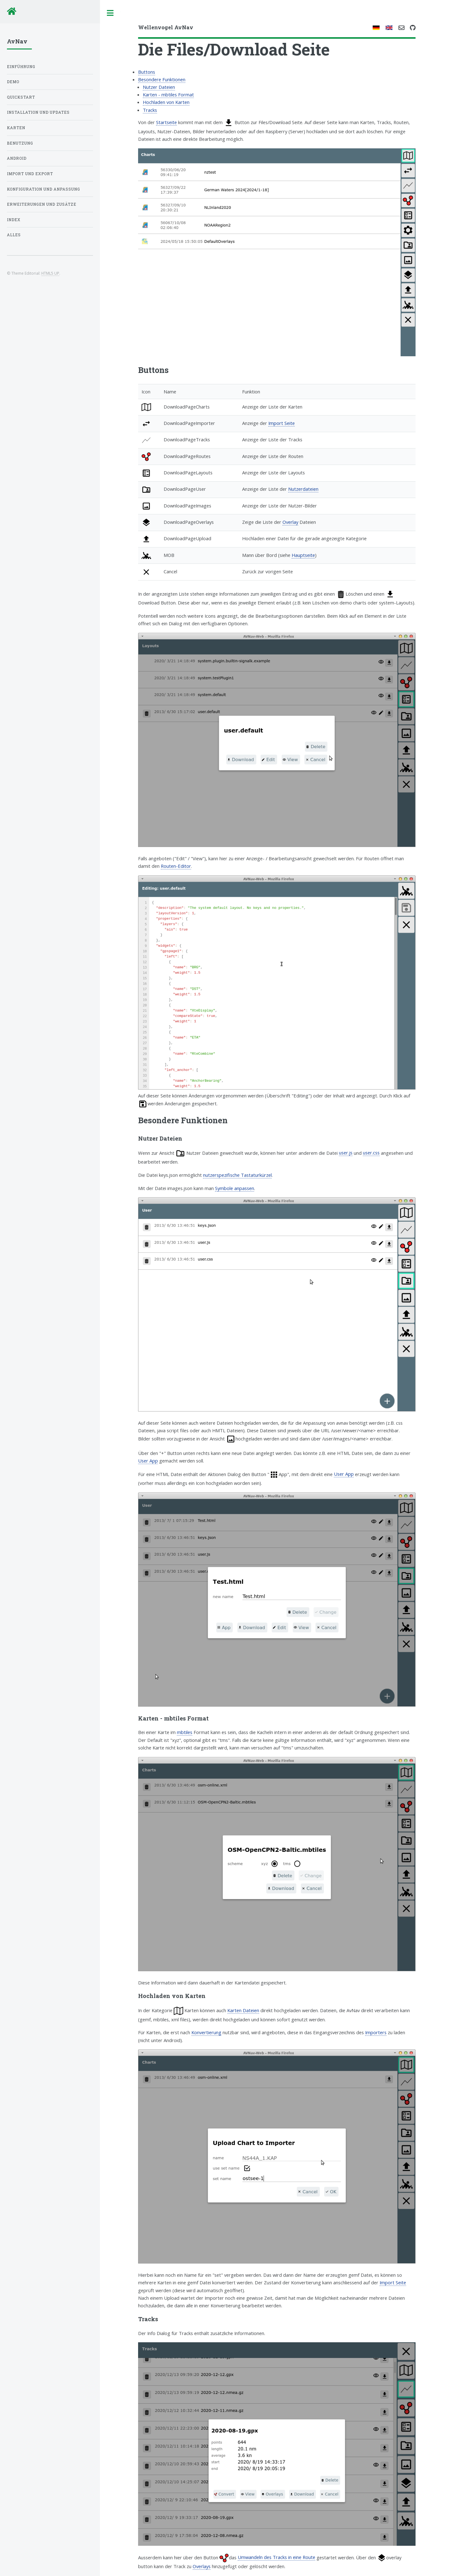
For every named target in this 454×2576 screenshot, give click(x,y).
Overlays (202, 2566)
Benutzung (20, 143)
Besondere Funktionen (161, 79)
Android (16, 158)
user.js (345, 1152)
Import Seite (281, 423)
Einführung (21, 66)
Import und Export (30, 173)
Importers (376, 2032)
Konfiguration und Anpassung (43, 189)
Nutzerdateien (303, 489)
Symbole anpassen (234, 1188)
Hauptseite (303, 555)
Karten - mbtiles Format (168, 94)
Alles (14, 234)
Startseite (166, 122)
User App (148, 1460)
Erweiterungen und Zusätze (41, 204)
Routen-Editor (176, 866)
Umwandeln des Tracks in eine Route (276, 2557)
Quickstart (21, 97)
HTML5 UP (50, 273)
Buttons (146, 72)
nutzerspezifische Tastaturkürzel (237, 1175)
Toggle (110, 13)
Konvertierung (206, 2032)
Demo (13, 81)
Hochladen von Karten (166, 102)
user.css (371, 1152)
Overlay (290, 522)
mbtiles (184, 1732)
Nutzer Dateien (159, 87)
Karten (16, 127)
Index (13, 219)
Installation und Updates (38, 112)
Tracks (150, 110)
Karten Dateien (243, 2010)
